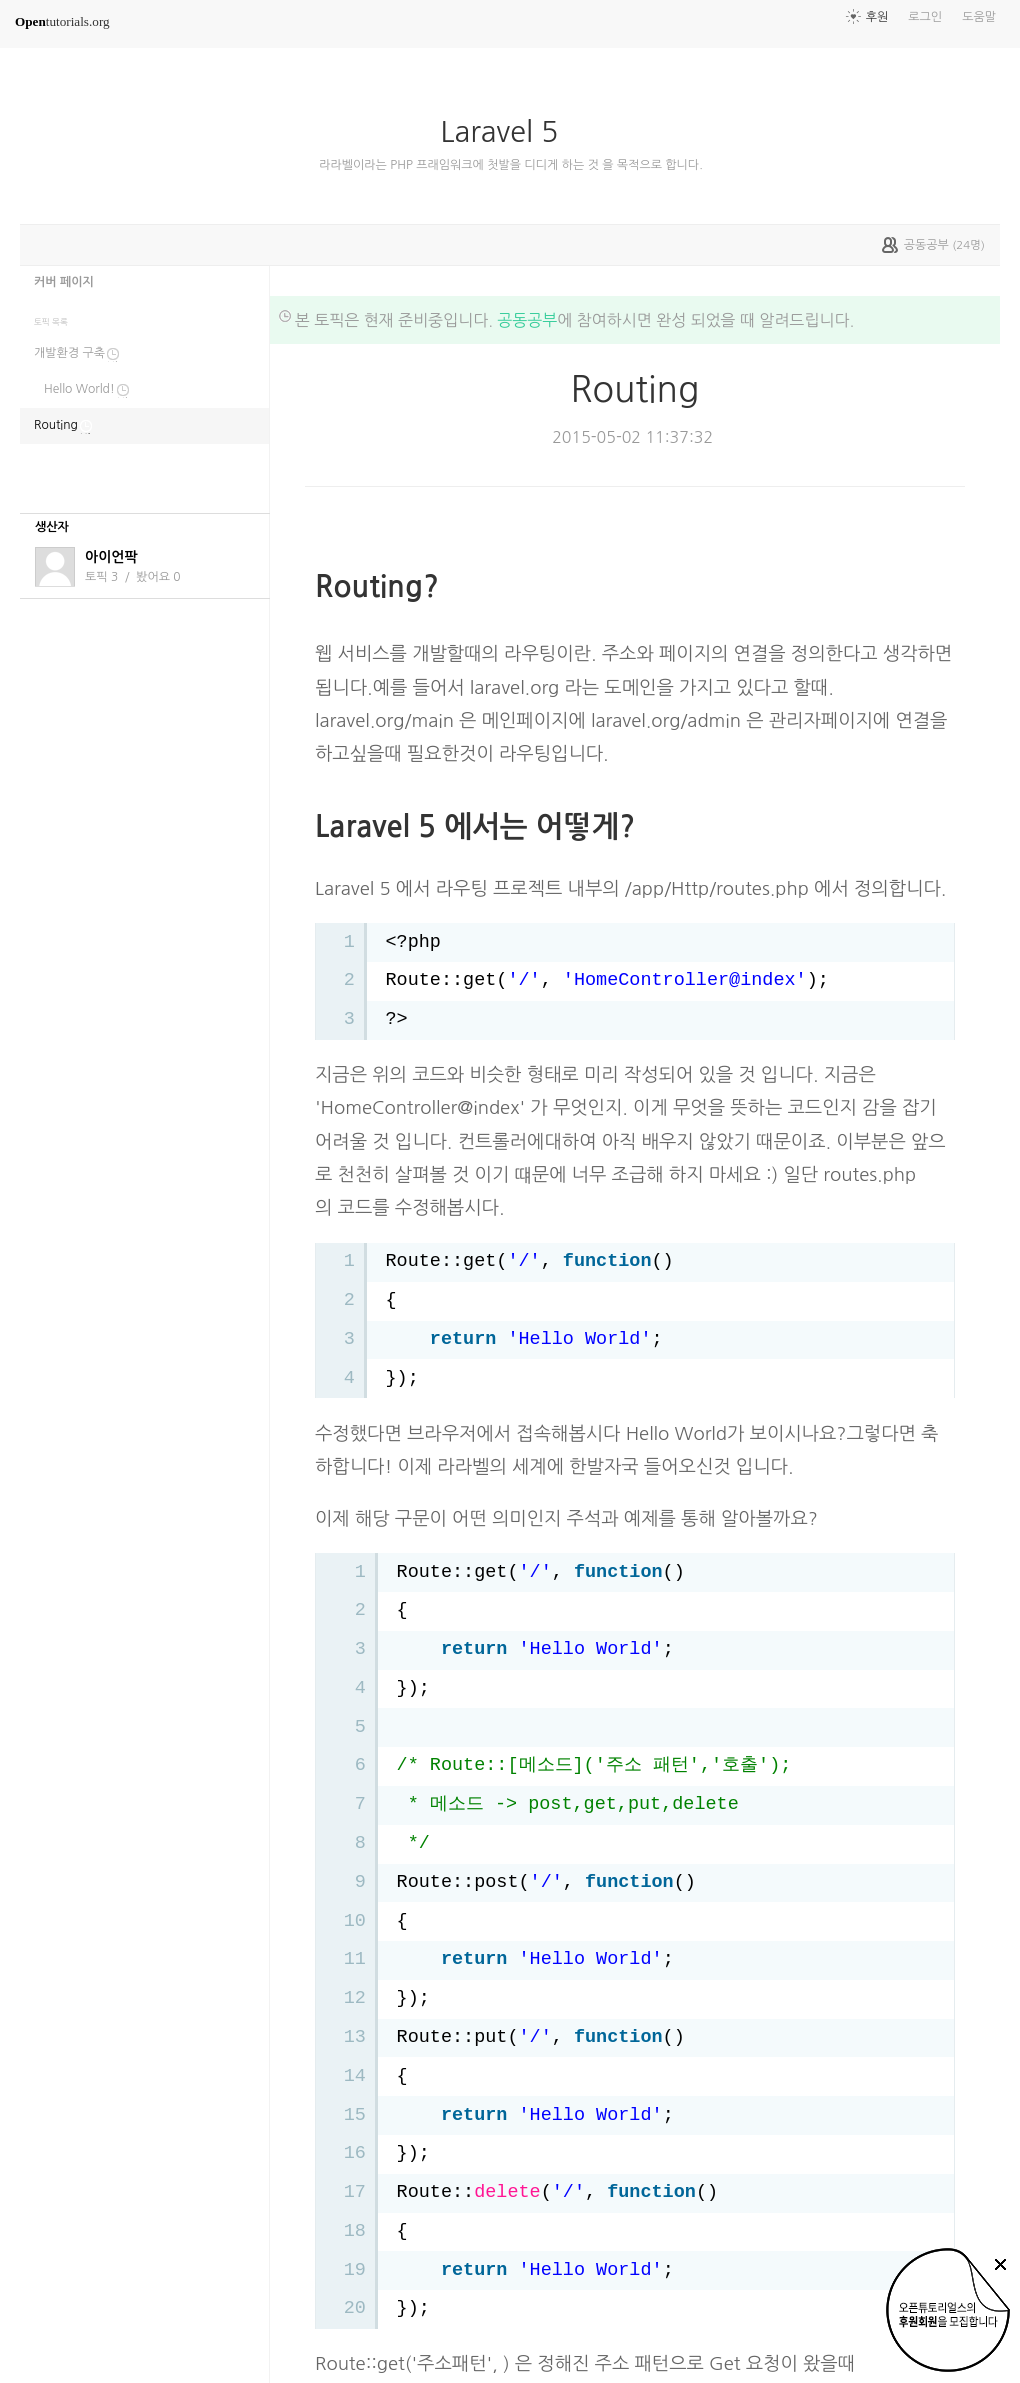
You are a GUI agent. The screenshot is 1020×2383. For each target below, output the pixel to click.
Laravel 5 (508, 132)
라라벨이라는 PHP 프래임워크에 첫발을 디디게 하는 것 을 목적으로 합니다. (511, 165)
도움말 (979, 17)
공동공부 (527, 320)
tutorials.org (62, 21)
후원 (877, 17)
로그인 (925, 17)
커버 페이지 (64, 282)
